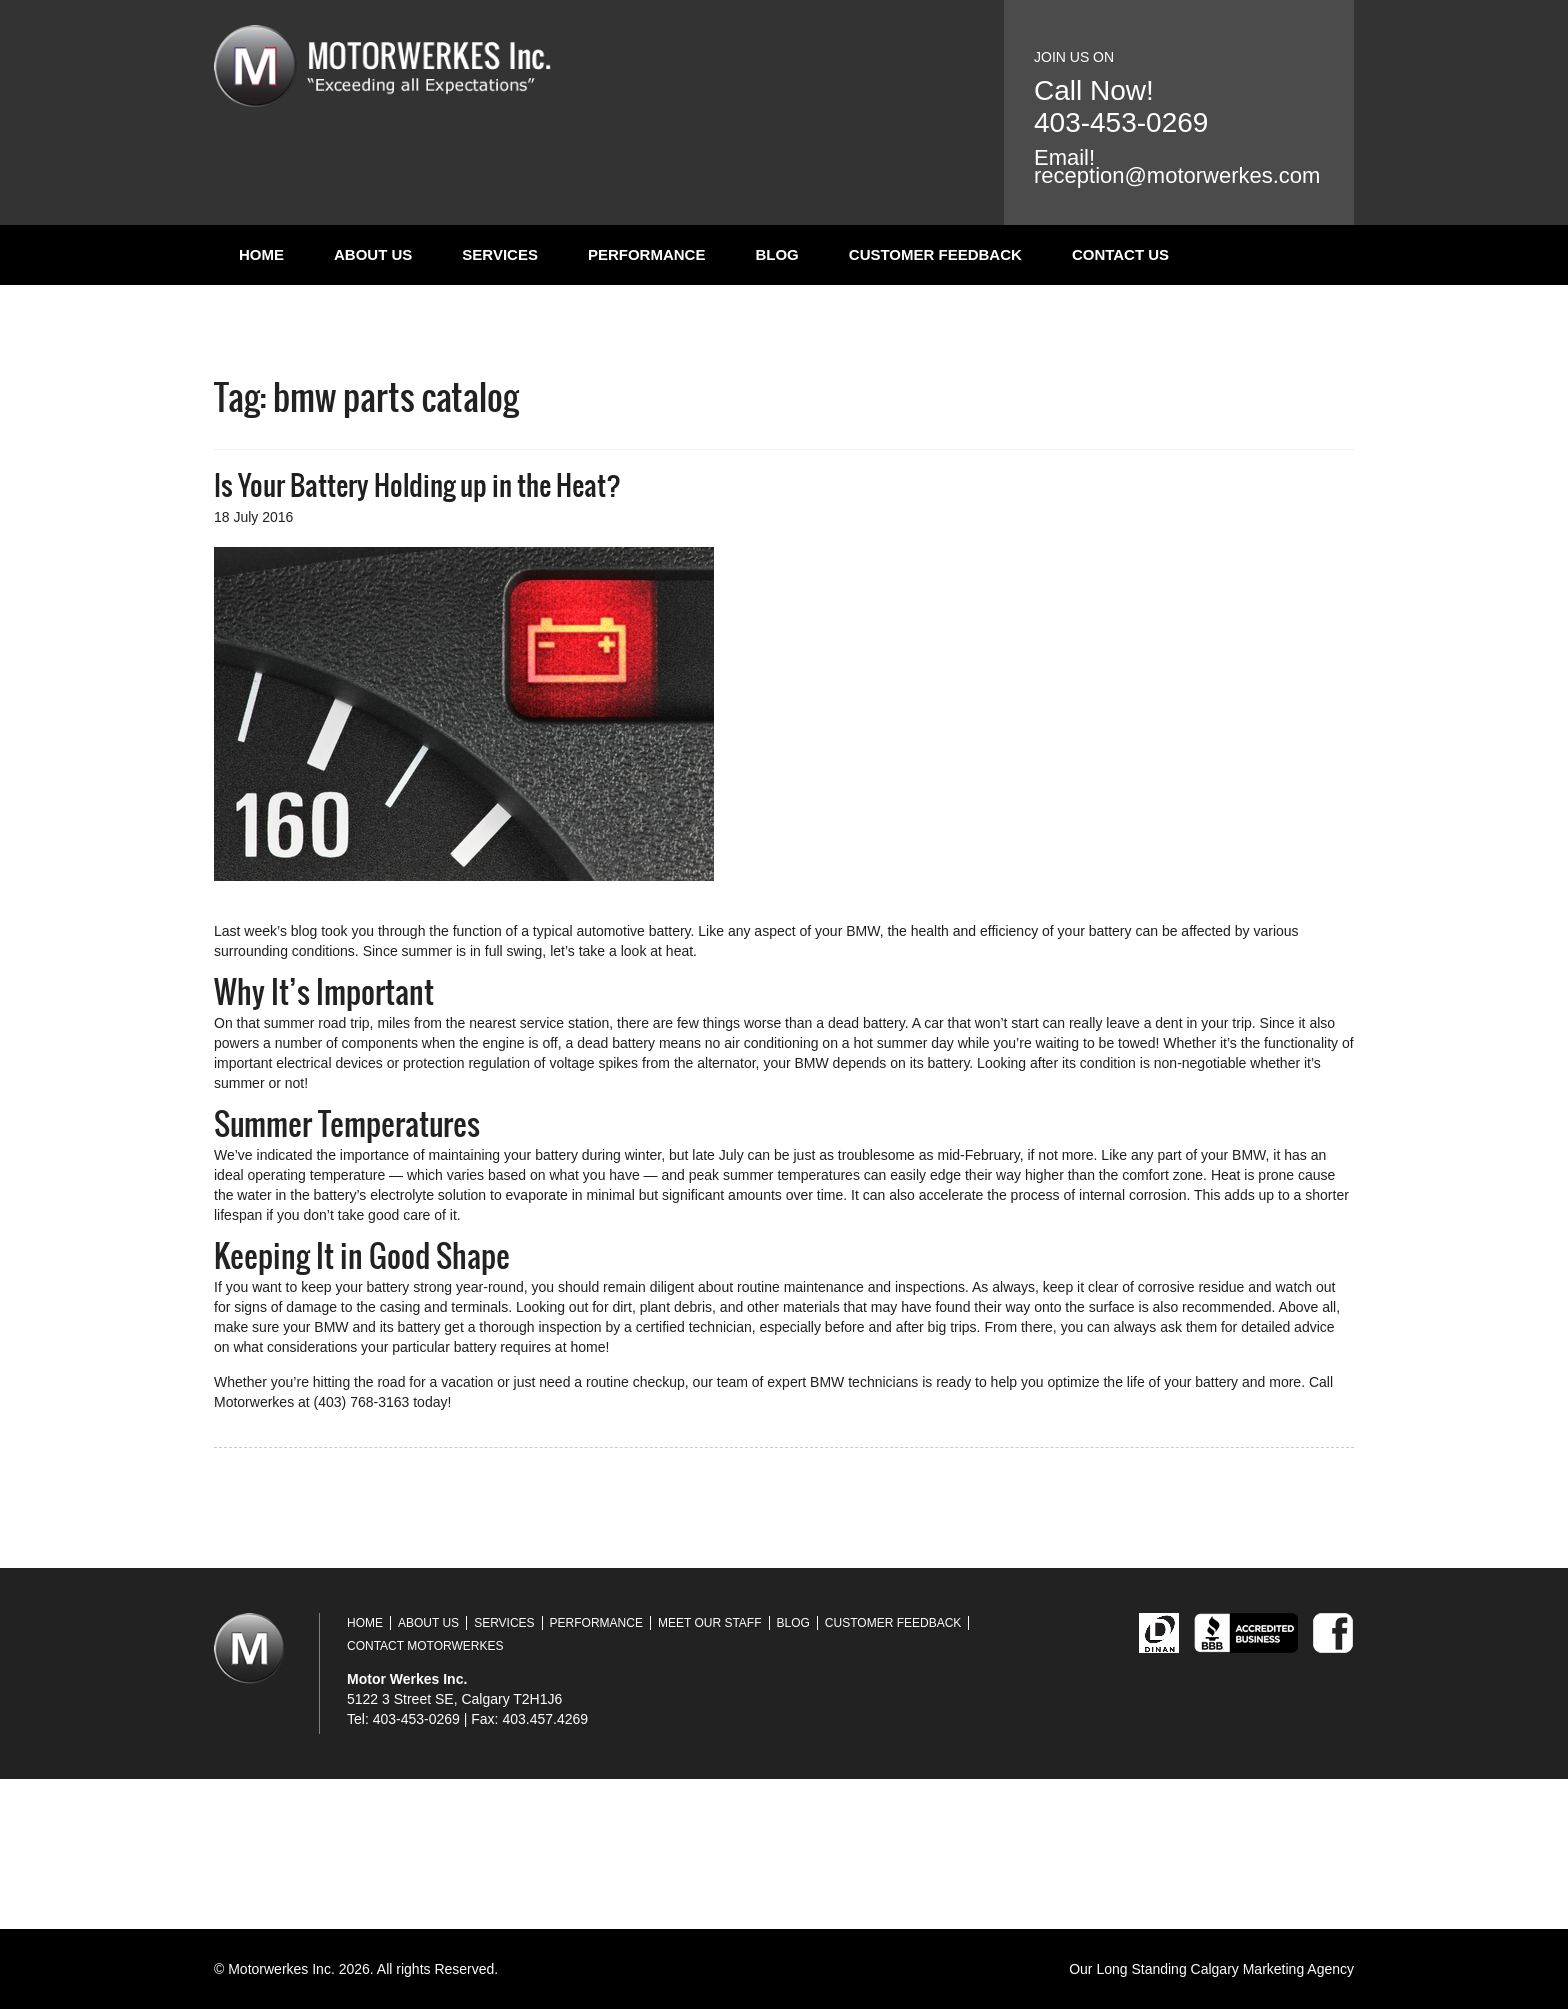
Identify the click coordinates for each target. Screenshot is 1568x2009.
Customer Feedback (935, 254)
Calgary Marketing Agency (1272, 1969)
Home (261, 254)
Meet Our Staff (710, 1623)
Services (500, 254)
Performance (647, 254)
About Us (373, 254)
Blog (776, 254)
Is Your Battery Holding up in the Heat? (417, 485)
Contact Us (1120, 254)
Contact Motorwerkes (425, 1646)
